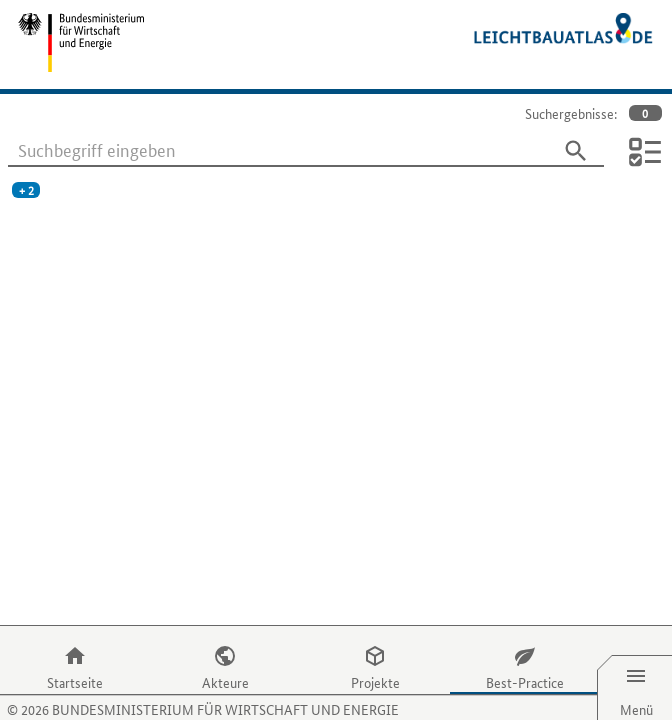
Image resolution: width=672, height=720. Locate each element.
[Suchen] (576, 151)
